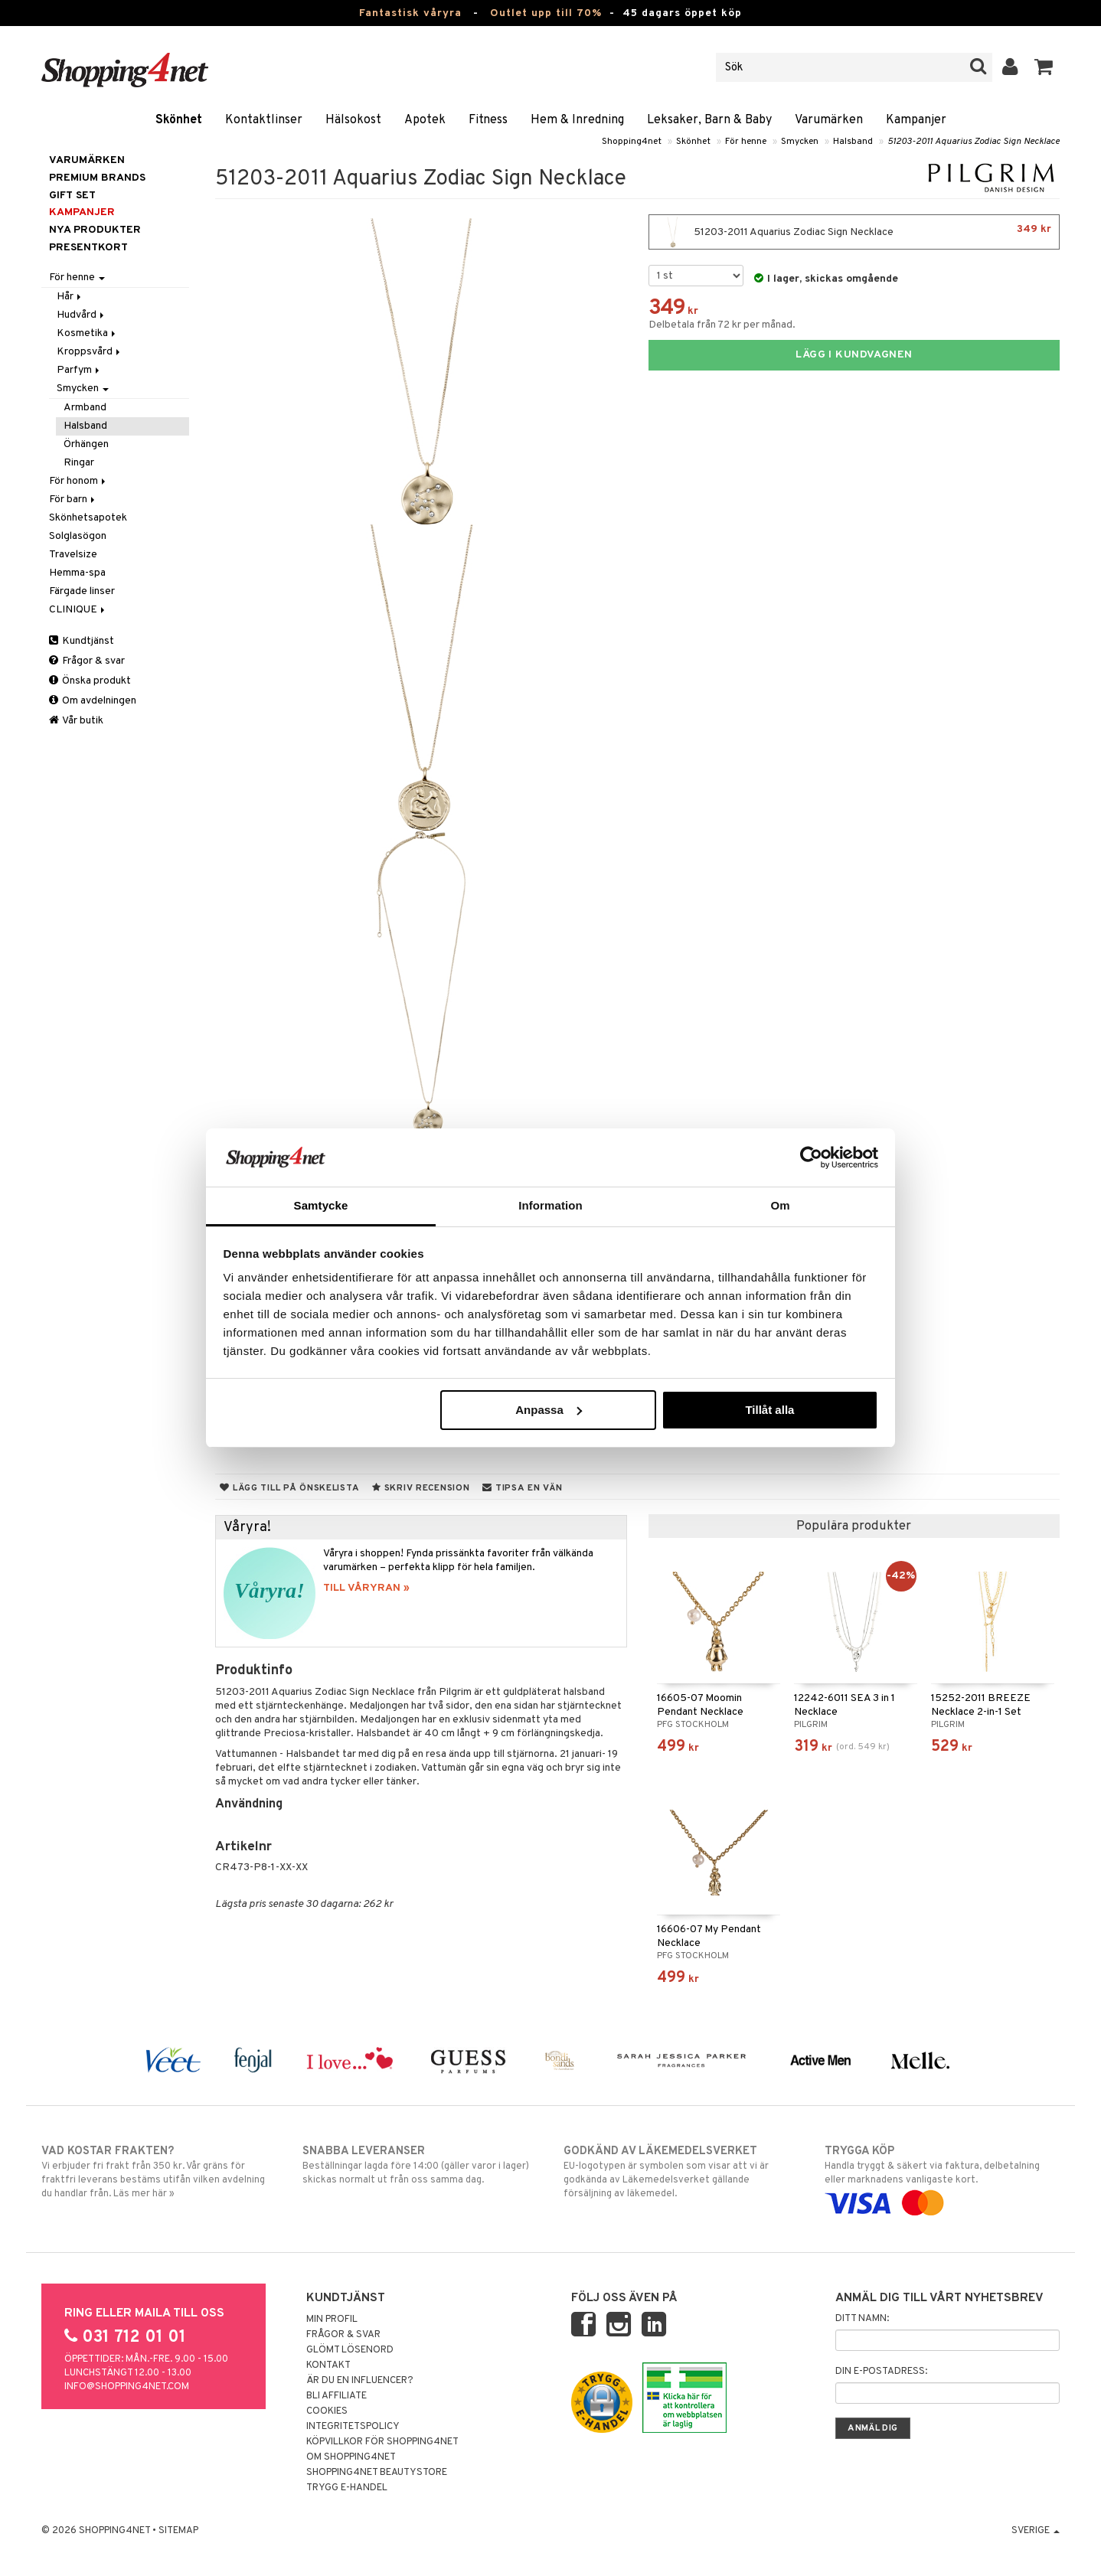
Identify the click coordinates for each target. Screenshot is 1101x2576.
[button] (1044, 67)
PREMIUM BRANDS (97, 177)
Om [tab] (779, 1205)
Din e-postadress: (881, 2371)
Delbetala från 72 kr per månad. (722, 324)
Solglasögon (77, 536)
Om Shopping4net (351, 2457)
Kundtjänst (81, 641)
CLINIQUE (78, 609)
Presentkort (88, 247)
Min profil (332, 2319)
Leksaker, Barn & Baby (709, 120)
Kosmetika (87, 333)
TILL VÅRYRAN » (366, 1588)
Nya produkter (95, 230)
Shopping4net (632, 141)
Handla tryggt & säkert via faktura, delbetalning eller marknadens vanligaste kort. (942, 2177)
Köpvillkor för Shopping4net (382, 2442)
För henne (745, 141)
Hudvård (81, 315)
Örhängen (86, 444)
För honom (78, 481)
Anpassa (548, 1409)
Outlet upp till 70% (546, 13)
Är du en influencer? (359, 2381)
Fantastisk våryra (410, 13)
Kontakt (328, 2365)
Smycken (799, 141)
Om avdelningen (92, 700)
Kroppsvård (90, 351)
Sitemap (178, 2531)
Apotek (425, 120)
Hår (70, 296)
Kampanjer (916, 120)
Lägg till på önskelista (289, 1488)
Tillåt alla (769, 1409)
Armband (85, 407)
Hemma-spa (77, 573)
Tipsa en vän (522, 1488)
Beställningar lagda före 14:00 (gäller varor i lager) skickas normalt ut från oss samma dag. (419, 2164)
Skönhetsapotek (88, 517)
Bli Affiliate (336, 2396)
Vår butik (76, 720)
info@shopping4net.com (126, 2387)
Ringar (79, 462)
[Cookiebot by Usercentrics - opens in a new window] (811, 1157)
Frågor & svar (87, 661)
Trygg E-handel (346, 2488)
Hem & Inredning (577, 120)
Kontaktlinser (263, 120)
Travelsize (73, 554)
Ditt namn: (862, 2319)
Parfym (79, 370)
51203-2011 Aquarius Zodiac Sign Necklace (973, 141)
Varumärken (829, 120)
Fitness (488, 120)
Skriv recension (420, 1488)
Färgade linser (82, 591)
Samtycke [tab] (321, 1205)
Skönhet (178, 120)
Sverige (1035, 2531)
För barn (73, 499)
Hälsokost (353, 120)
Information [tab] (550, 1205)
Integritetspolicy (353, 2427)
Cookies (327, 2411)
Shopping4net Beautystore (376, 2473)
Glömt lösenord (350, 2350)
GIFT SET (72, 195)
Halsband (853, 141)
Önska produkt (90, 680)
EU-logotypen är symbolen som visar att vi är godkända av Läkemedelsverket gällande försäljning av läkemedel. (681, 2171)
